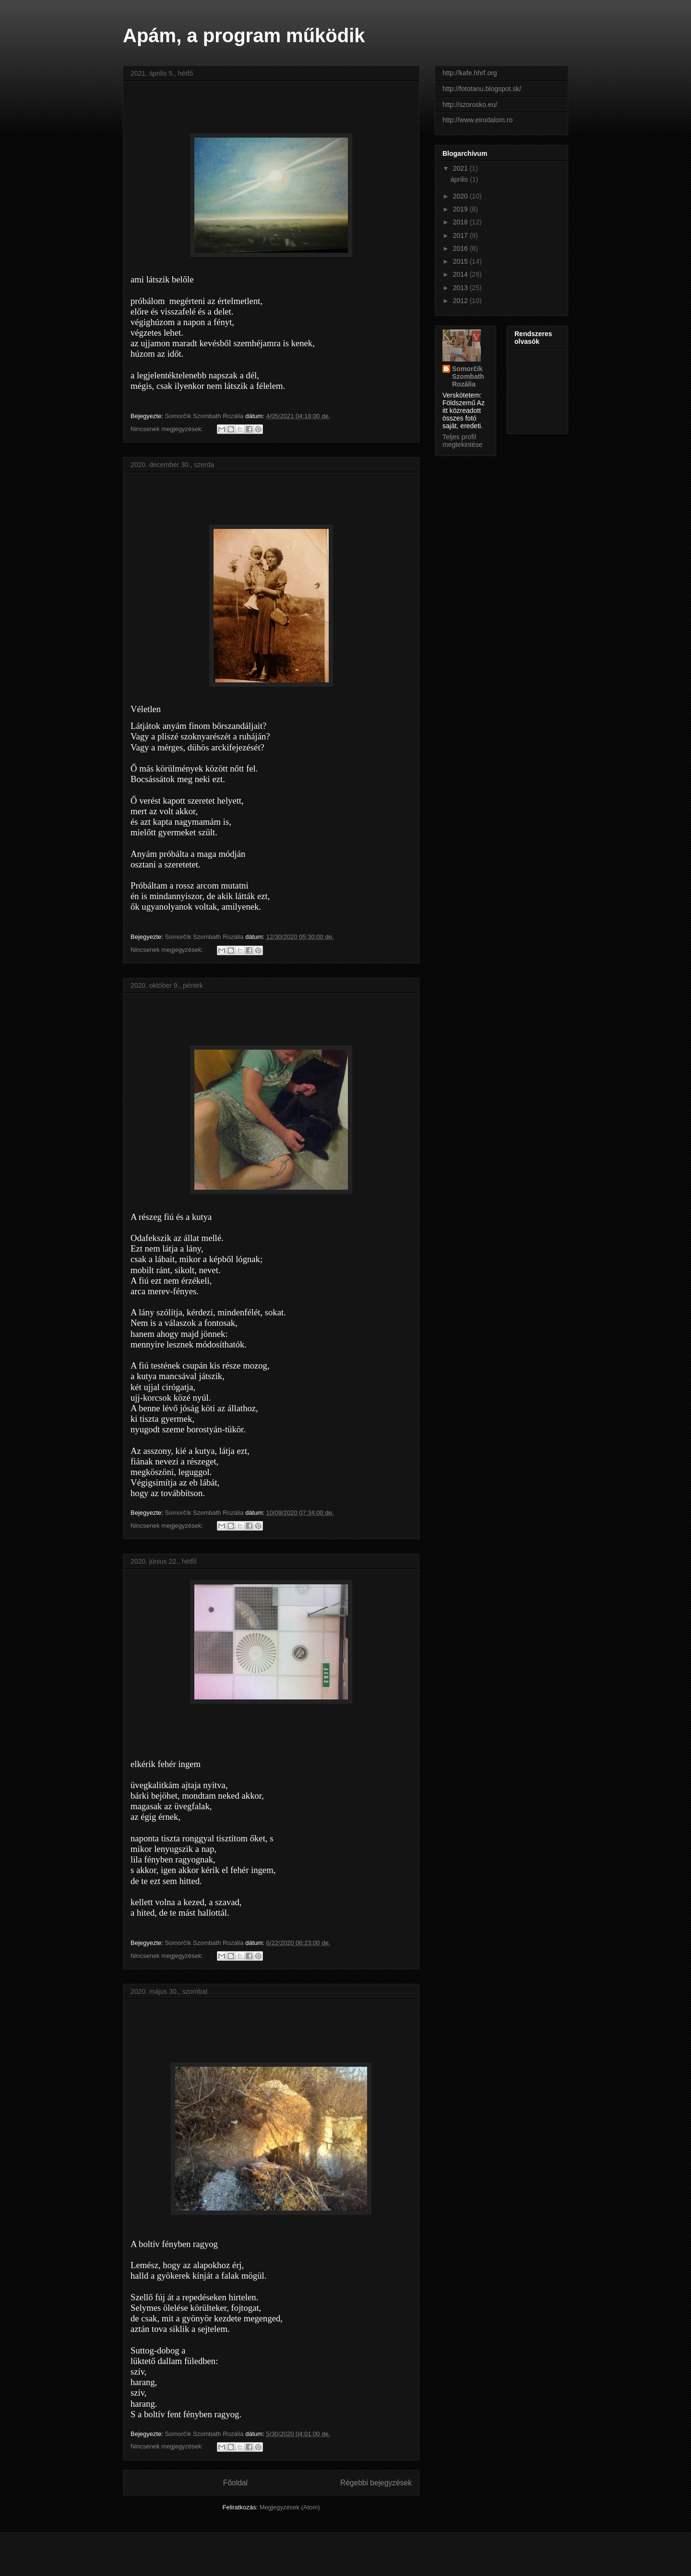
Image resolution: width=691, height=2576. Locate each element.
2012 (461, 300)
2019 (461, 209)
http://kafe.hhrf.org (469, 73)
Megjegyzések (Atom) (290, 2507)
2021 (461, 168)
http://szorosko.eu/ (469, 104)
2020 (461, 196)
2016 (461, 248)
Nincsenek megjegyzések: (168, 429)
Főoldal (235, 2483)
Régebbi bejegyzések (376, 2483)
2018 (461, 222)
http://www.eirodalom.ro (477, 120)
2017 (461, 235)
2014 (461, 274)
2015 (461, 261)
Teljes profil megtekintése (462, 440)
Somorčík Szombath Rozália (468, 376)
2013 (461, 288)
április (460, 179)
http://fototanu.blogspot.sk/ (481, 89)
